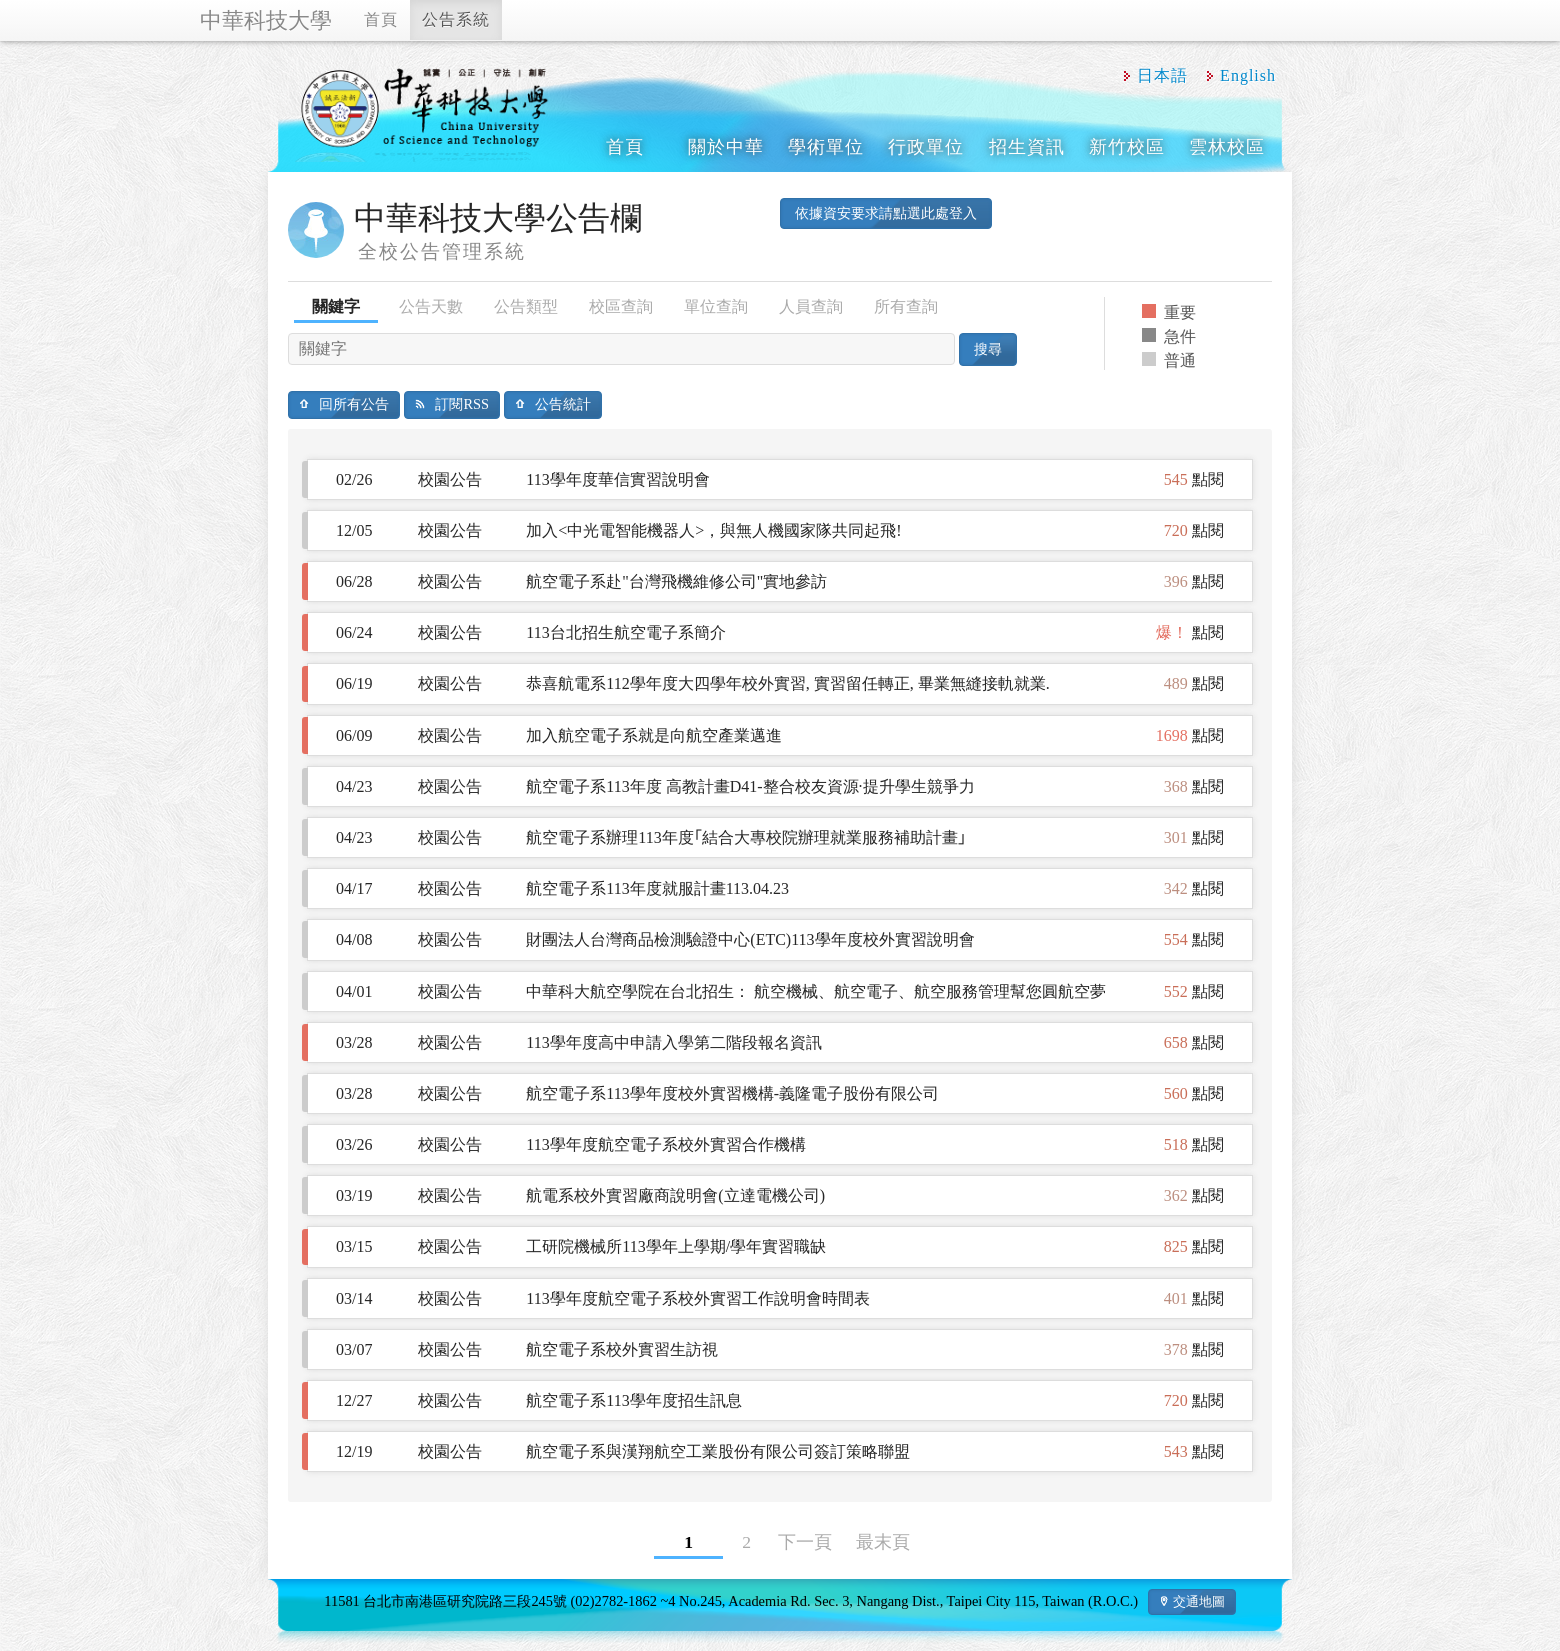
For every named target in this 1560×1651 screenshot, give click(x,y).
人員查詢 (811, 306)
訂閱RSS (462, 404)
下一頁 (805, 1542)
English (1248, 75)
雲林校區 (1227, 147)
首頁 (381, 19)
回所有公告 (354, 404)
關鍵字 (336, 306)
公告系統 (456, 19)
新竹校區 (1127, 147)
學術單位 (826, 147)
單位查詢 (716, 306)
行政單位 (926, 147)
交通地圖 (1199, 1601)
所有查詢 (906, 306)
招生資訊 (1027, 147)
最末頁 (883, 1542)
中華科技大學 (266, 20)
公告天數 (431, 306)
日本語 (1162, 75)
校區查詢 (621, 306)
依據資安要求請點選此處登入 (886, 213)
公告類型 (526, 306)
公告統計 (563, 404)
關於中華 (726, 147)
